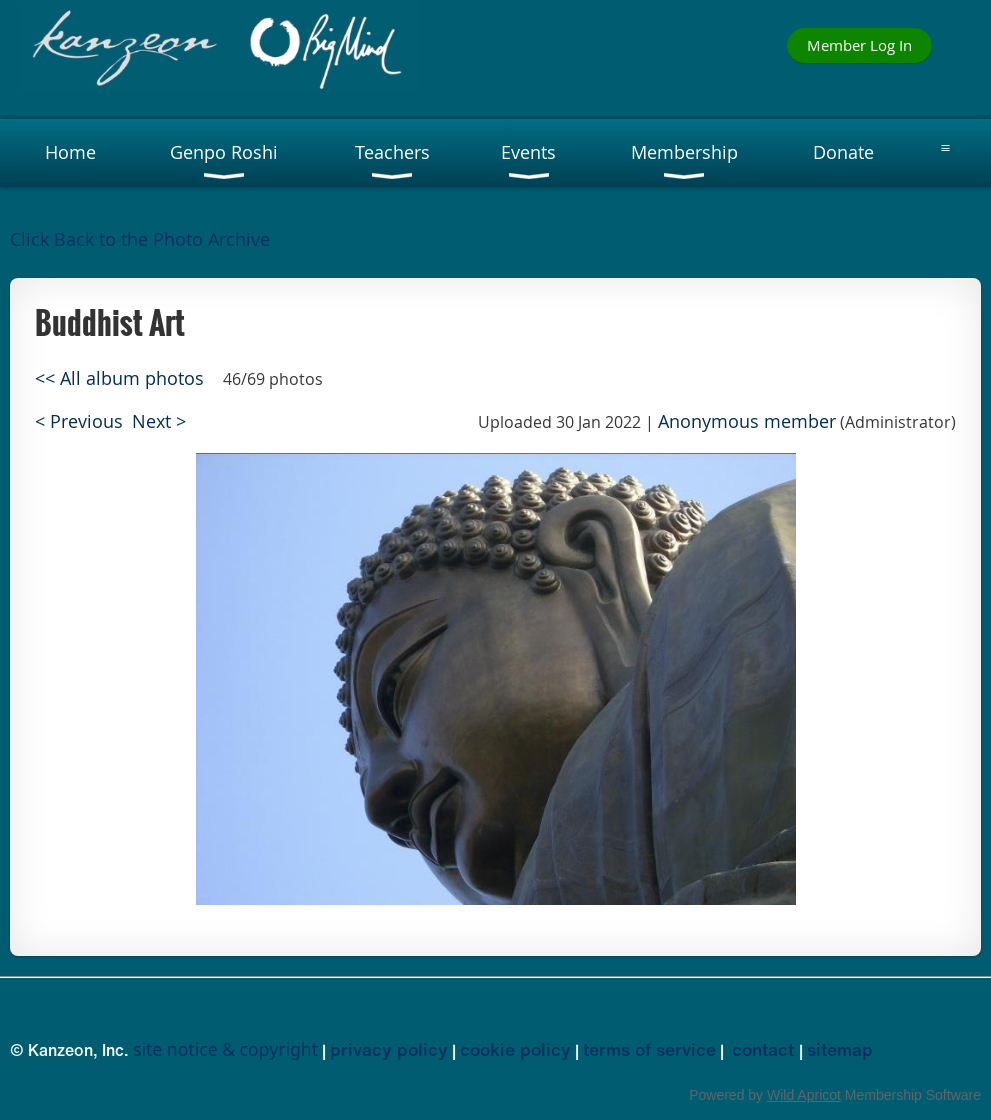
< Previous (79, 421)
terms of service (649, 1049)
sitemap (840, 1049)
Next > (159, 421)
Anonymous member (747, 421)
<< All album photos (119, 378)
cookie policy (515, 1049)
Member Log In (859, 45)
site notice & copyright (225, 1049)
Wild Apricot (804, 1095)
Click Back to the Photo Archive (140, 239)
